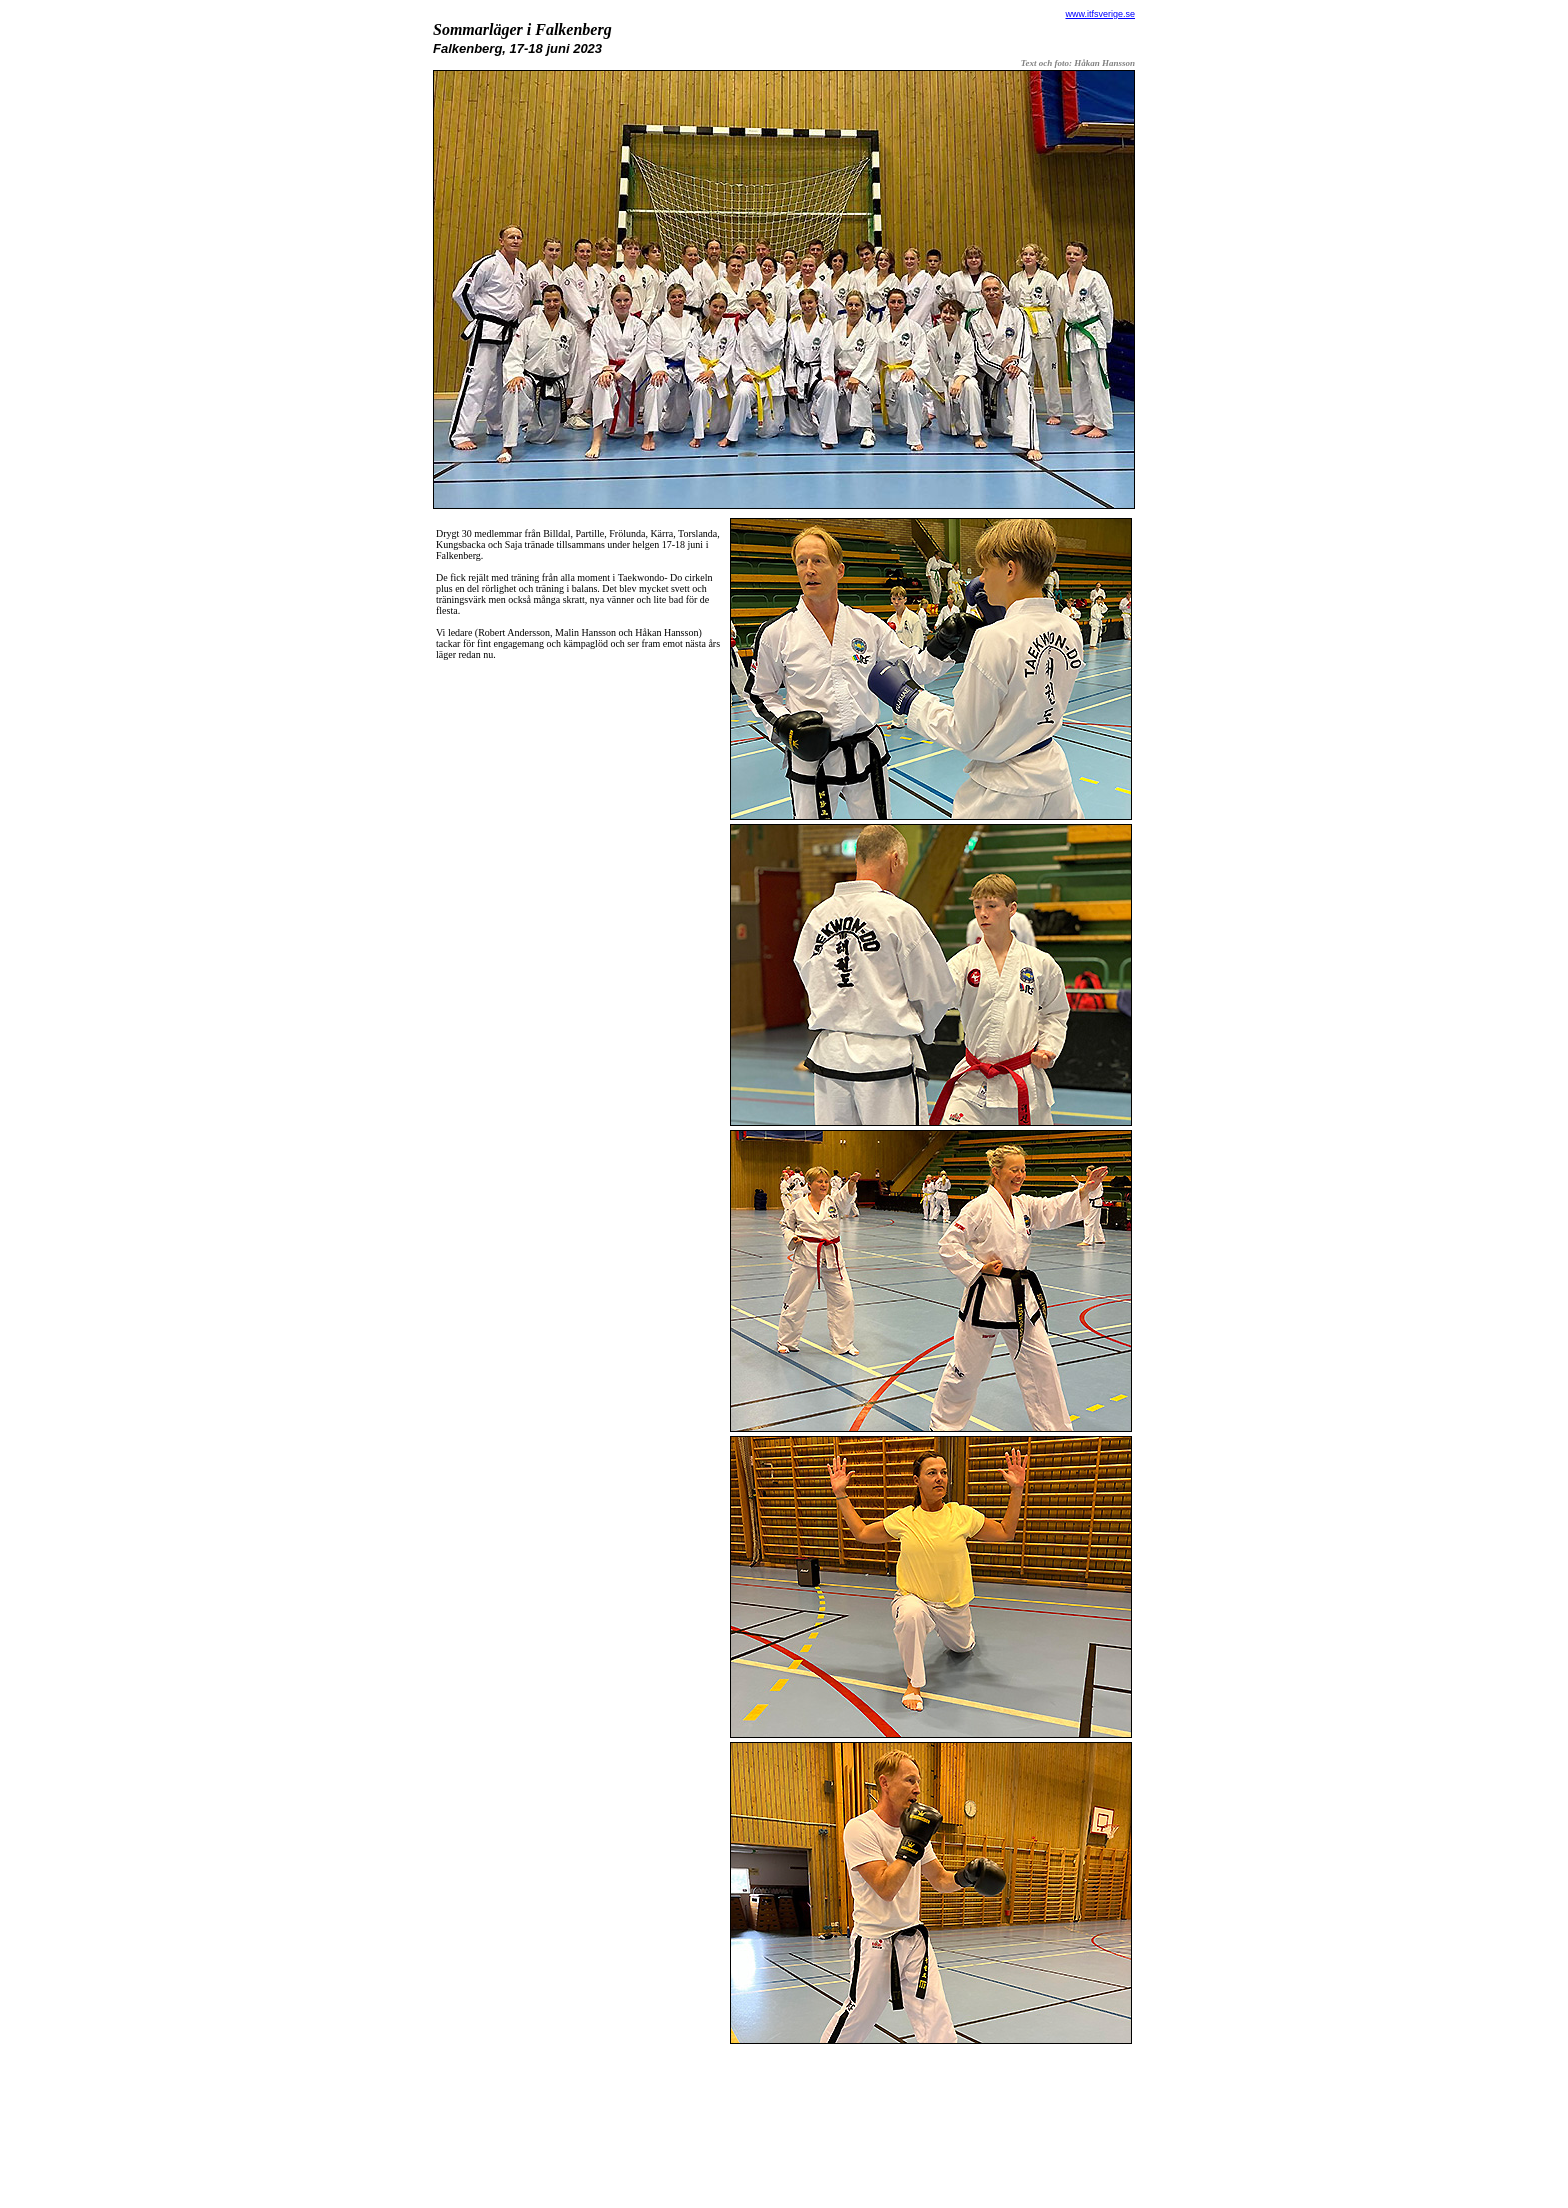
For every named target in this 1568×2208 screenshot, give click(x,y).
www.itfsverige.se (1100, 14)
